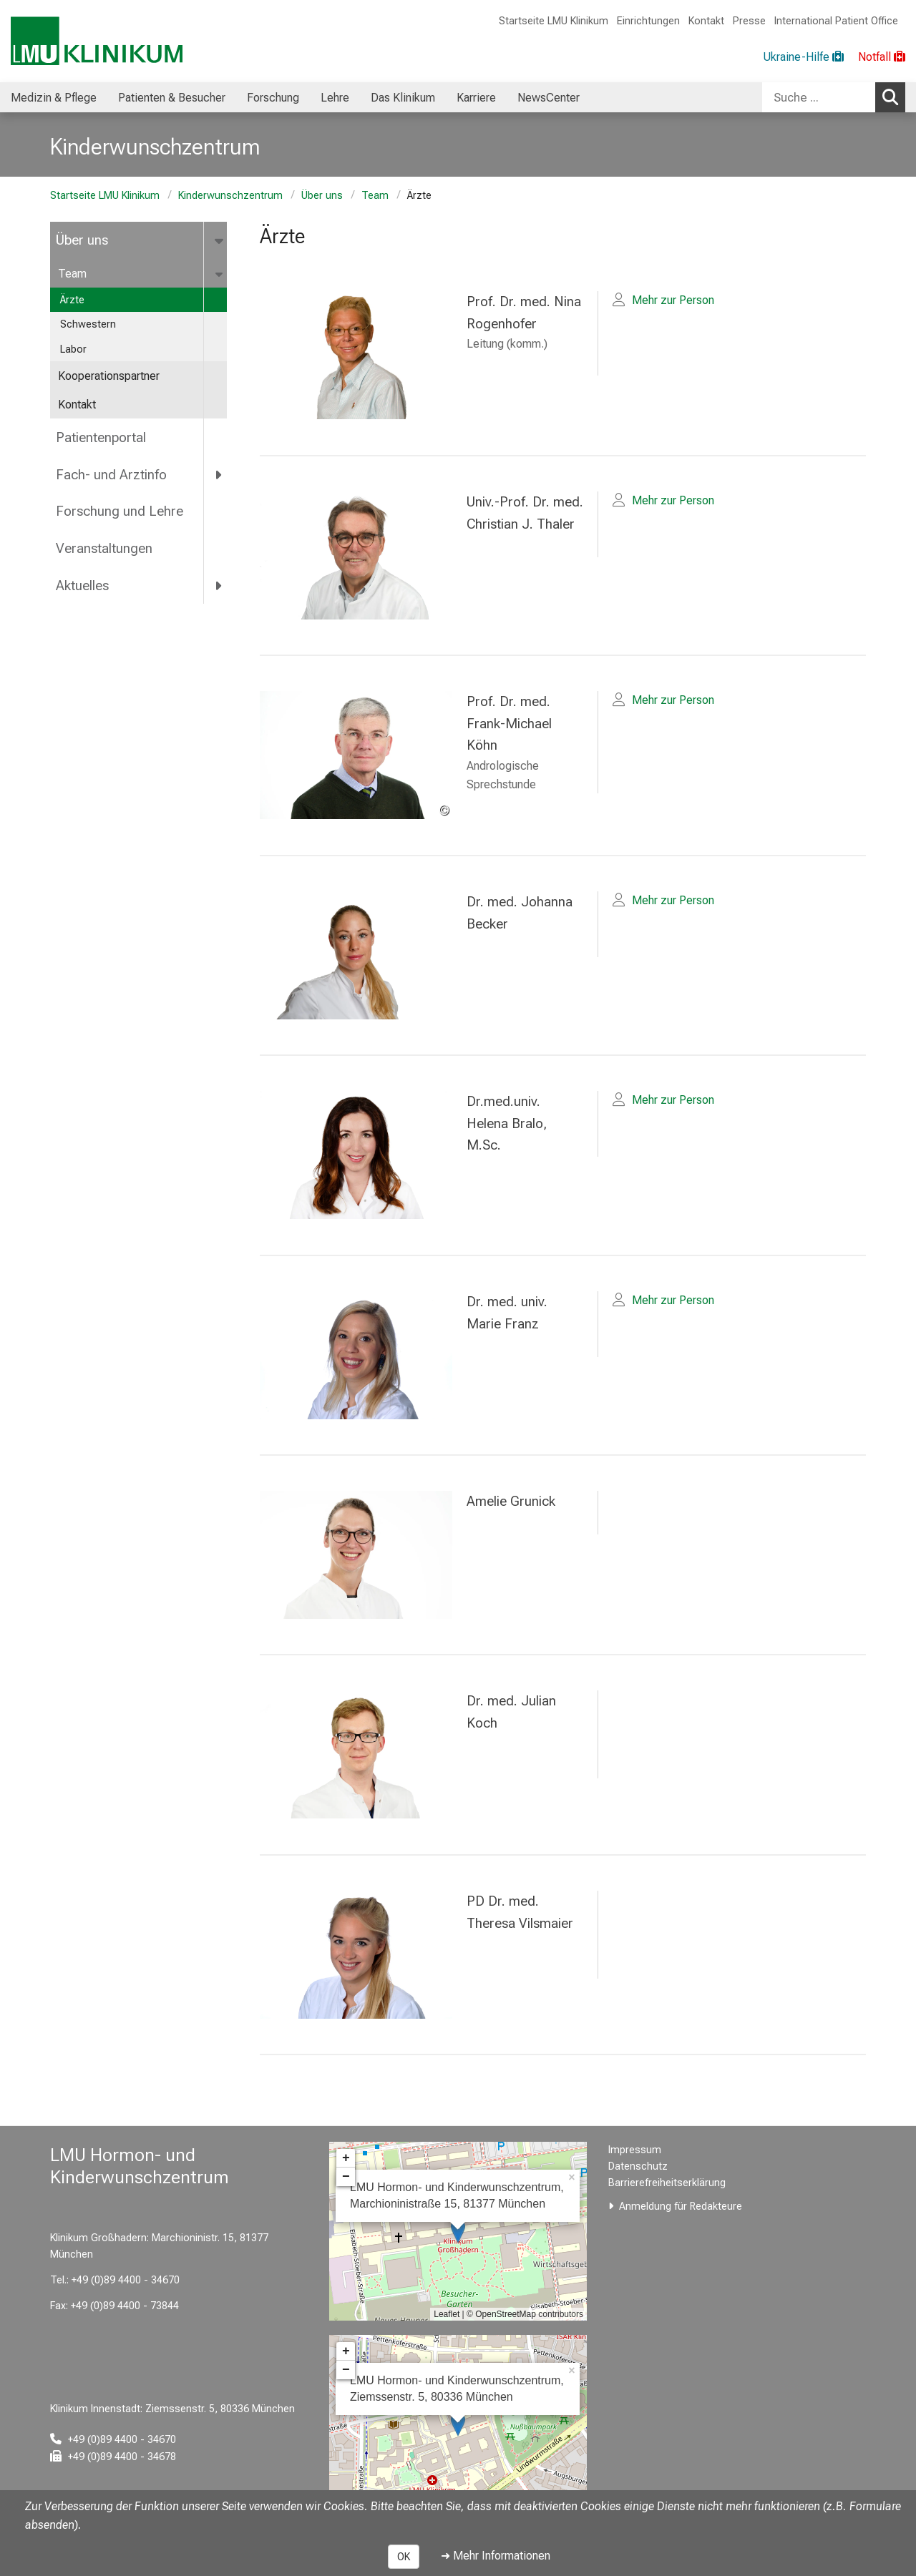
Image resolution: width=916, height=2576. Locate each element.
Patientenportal (101, 437)
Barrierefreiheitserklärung (667, 2183)
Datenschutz (638, 2166)
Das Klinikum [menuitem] (403, 97)
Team (375, 196)
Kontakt (706, 21)
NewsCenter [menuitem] (548, 97)
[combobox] (833, 97)
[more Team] (220, 274)
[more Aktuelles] (219, 585)
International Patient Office (836, 21)
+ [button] (346, 2158)
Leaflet (446, 2314)
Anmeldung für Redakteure (680, 2206)
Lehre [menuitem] (335, 97)
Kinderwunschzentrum (230, 196)
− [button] (346, 2176)
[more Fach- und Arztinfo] (219, 474)
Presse (749, 21)
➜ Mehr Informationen (495, 2555)
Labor (73, 349)
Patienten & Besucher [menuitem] (171, 97)
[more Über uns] (220, 240)
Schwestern (88, 324)
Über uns (322, 196)
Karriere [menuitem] (476, 97)
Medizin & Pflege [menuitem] (54, 97)
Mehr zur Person (673, 300)
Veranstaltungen (104, 548)
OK (403, 2556)
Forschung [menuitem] (273, 97)
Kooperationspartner (109, 376)
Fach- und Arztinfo (111, 474)
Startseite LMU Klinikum (553, 21)
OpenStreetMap (505, 2314)
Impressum (634, 2150)
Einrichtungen (648, 21)
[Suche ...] (818, 97)
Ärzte (72, 300)
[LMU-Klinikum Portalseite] (96, 41)
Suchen (893, 96)
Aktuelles (82, 585)
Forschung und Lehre (119, 511)
